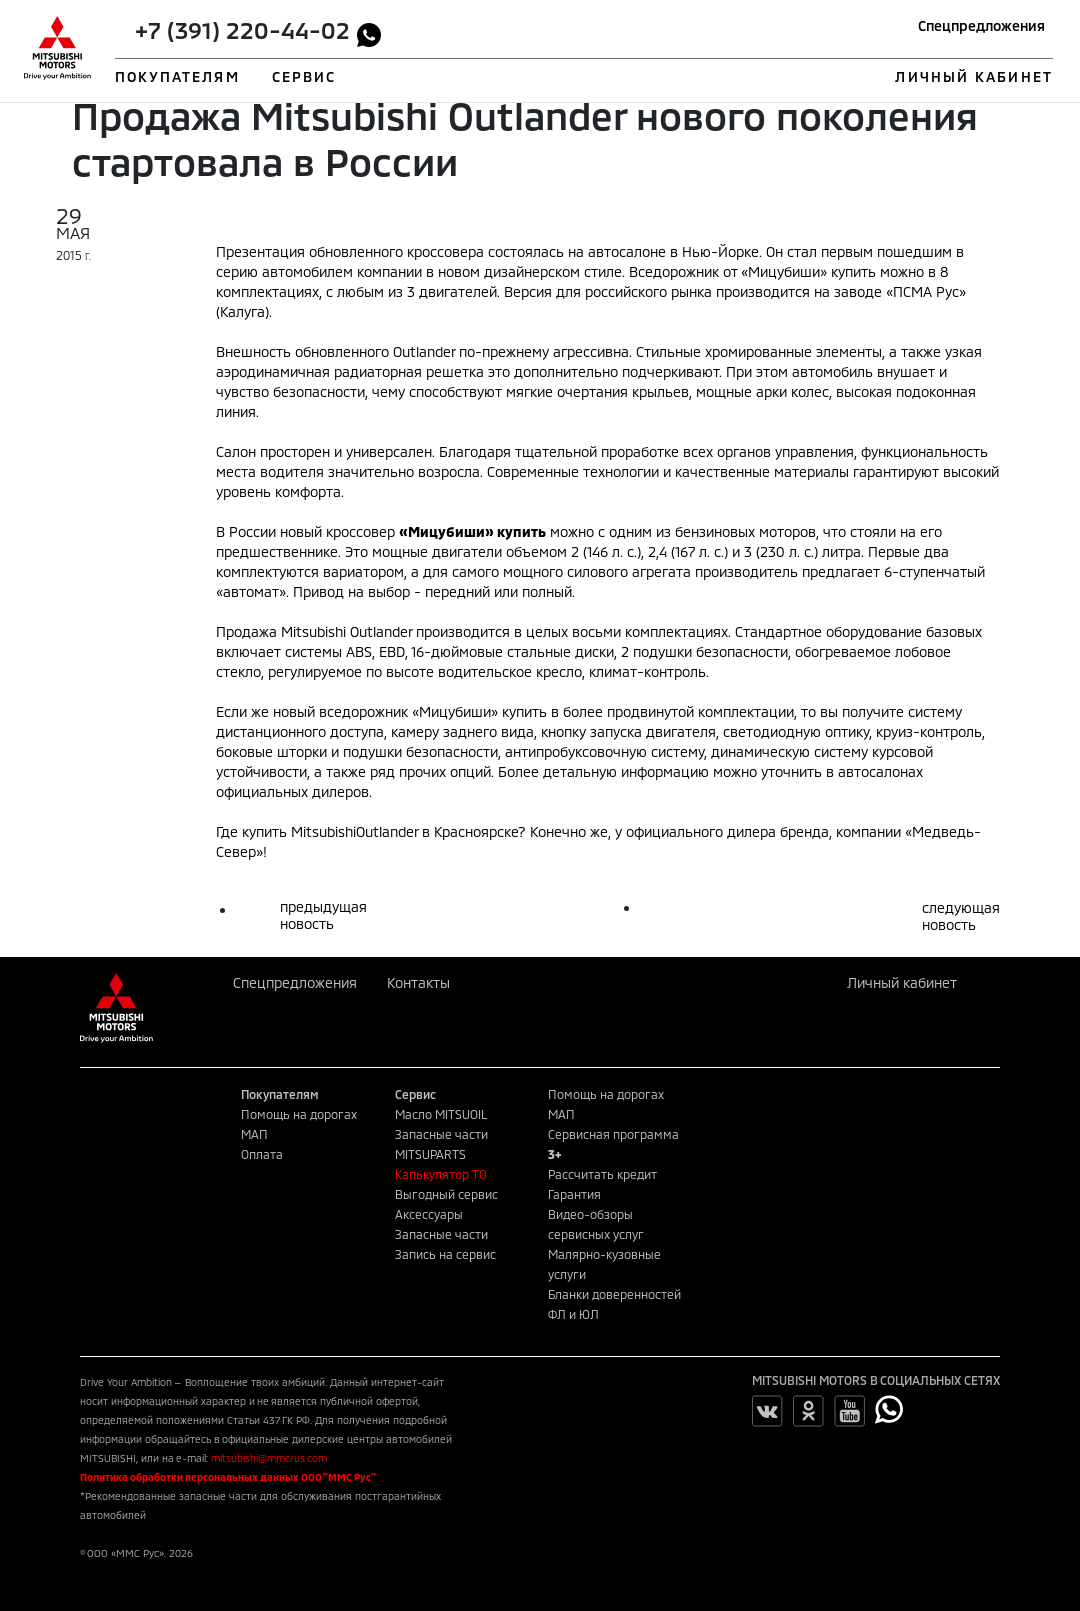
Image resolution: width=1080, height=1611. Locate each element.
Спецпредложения (981, 25)
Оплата (262, 1154)
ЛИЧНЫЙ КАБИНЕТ (973, 76)
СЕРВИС (304, 76)
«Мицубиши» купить (808, 271)
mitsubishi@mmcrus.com (269, 1458)
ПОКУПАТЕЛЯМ (177, 76)
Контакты (418, 982)
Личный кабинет (902, 982)
